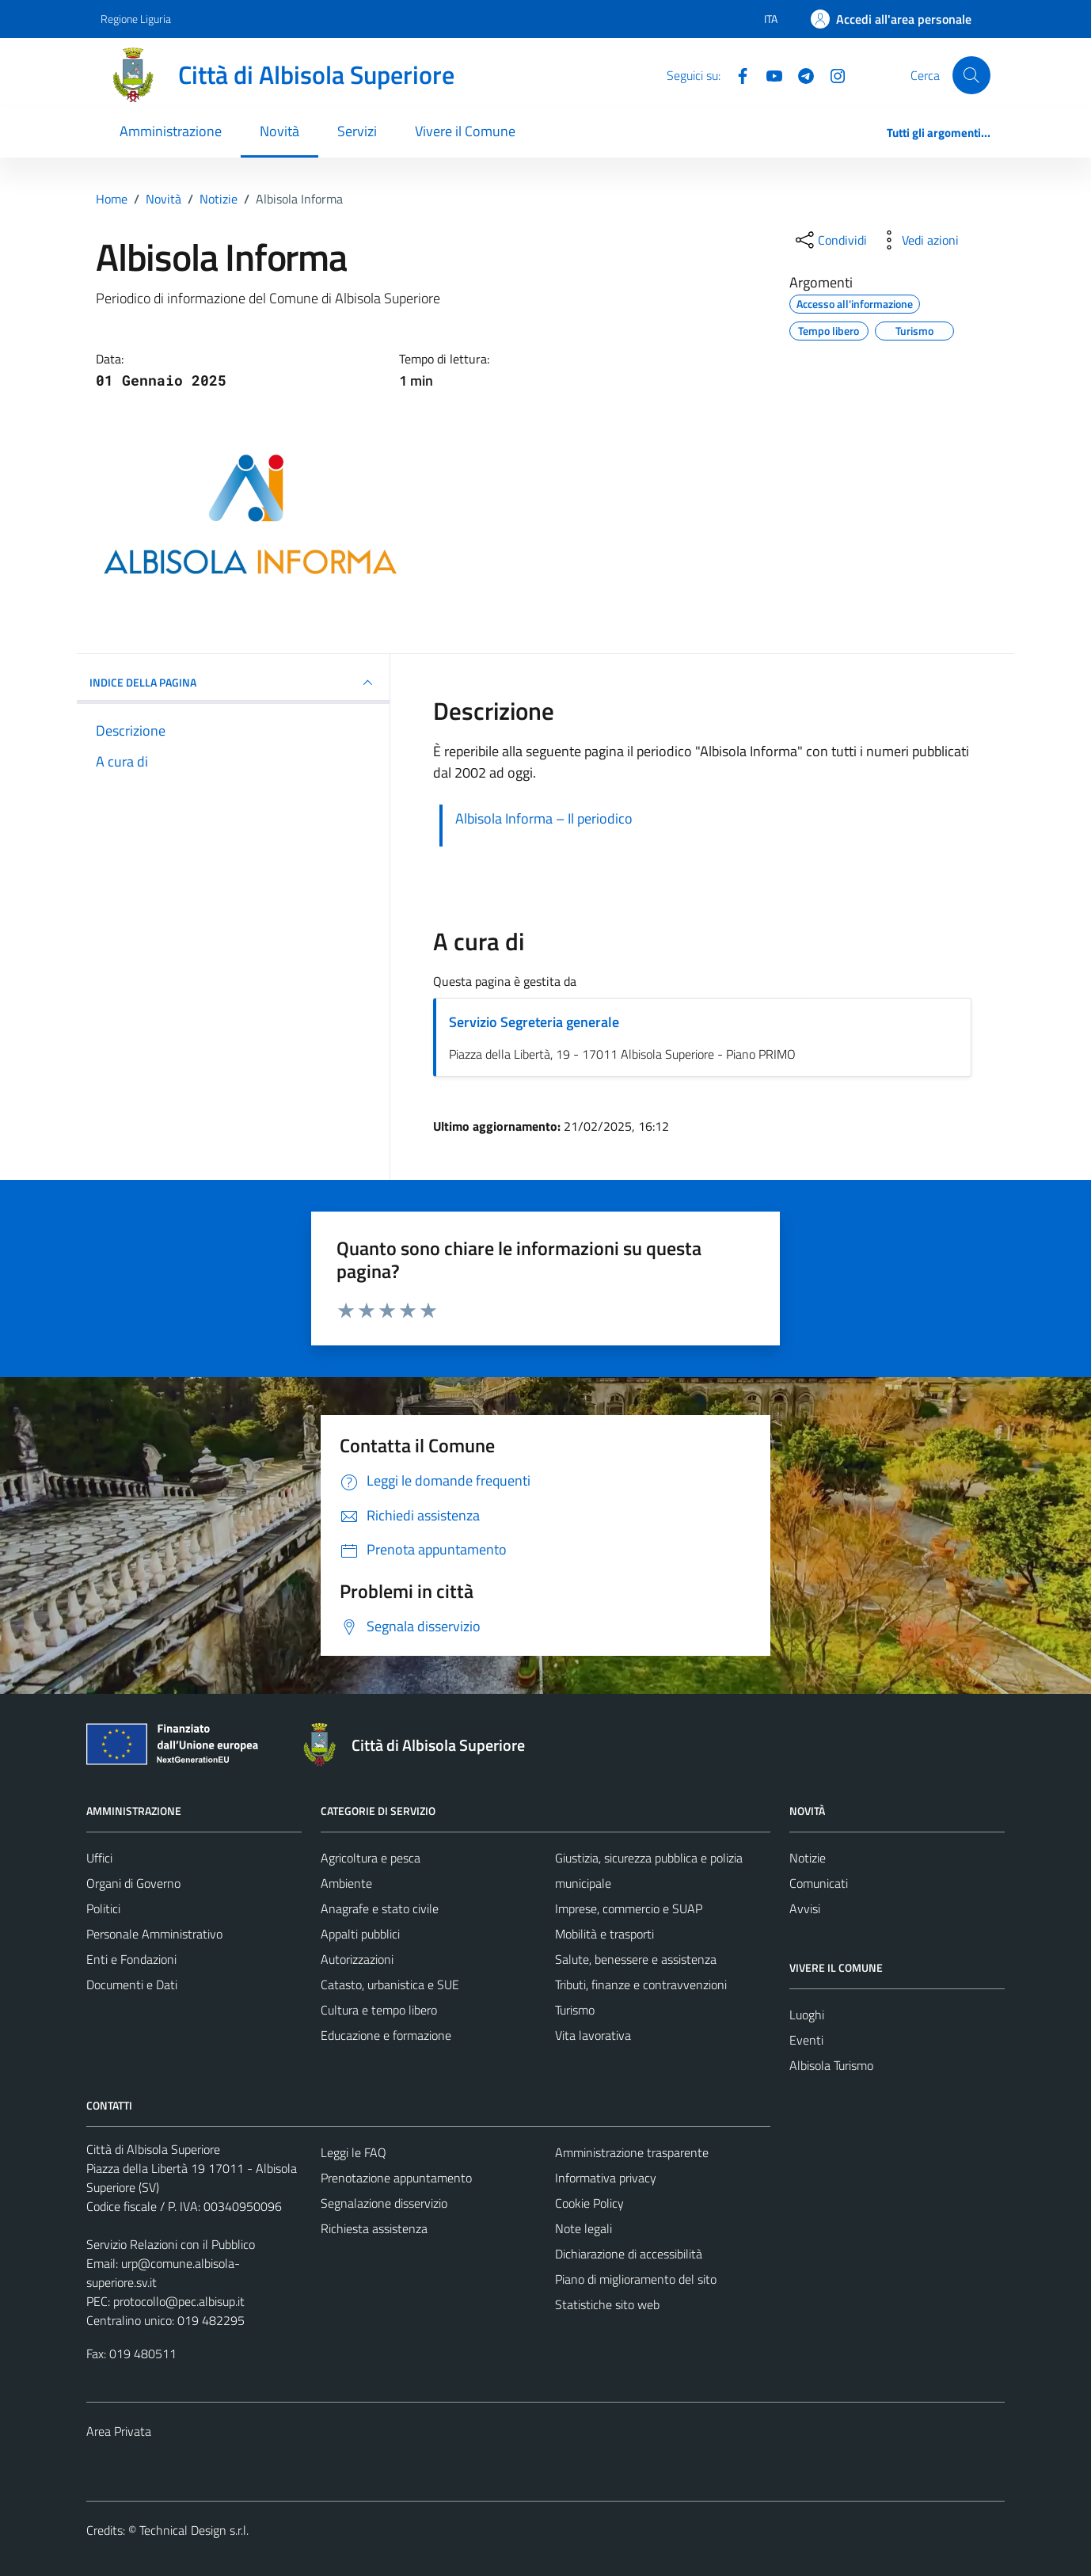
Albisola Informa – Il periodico (544, 818)
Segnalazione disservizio (384, 2203)
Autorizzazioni (357, 1959)
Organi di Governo (133, 1883)
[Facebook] (736, 74)
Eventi (806, 2039)
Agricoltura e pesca (370, 1857)
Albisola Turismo (831, 2065)
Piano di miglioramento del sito (636, 2279)
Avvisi (804, 1908)
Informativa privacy (605, 2177)
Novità (279, 131)
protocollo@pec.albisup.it (179, 2301)
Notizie (807, 1857)
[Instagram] (831, 74)
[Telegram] (799, 74)
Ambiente (346, 1883)
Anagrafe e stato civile (380, 1908)
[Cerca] (971, 75)
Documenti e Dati (131, 1984)
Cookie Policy (589, 2203)
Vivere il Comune (465, 131)
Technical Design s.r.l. (194, 2530)
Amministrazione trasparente (632, 2152)
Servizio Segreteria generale (534, 1022)
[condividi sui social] (829, 240)
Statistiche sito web (607, 2304)
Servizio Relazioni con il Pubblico (170, 2244)
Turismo (575, 2009)
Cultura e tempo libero (379, 2009)
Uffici (99, 1857)
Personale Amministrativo (154, 1933)
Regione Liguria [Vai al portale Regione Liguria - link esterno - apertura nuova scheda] (136, 18)
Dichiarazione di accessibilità (628, 2253)
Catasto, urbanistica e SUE (390, 1984)
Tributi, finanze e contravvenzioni (641, 1984)
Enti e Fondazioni (131, 1959)
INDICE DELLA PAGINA (233, 682)
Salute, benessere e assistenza (636, 1959)
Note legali (583, 2228)
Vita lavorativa (593, 2035)
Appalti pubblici (360, 1933)
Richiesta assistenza (374, 2228)
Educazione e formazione (386, 2035)
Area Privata (118, 2431)
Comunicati (818, 1883)
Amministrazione (171, 131)
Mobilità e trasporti (604, 1933)
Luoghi (806, 2014)
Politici (103, 1908)
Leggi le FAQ (353, 2152)
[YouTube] (768, 74)
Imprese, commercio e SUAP (628, 1908)
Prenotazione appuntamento (396, 2177)
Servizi (357, 131)
